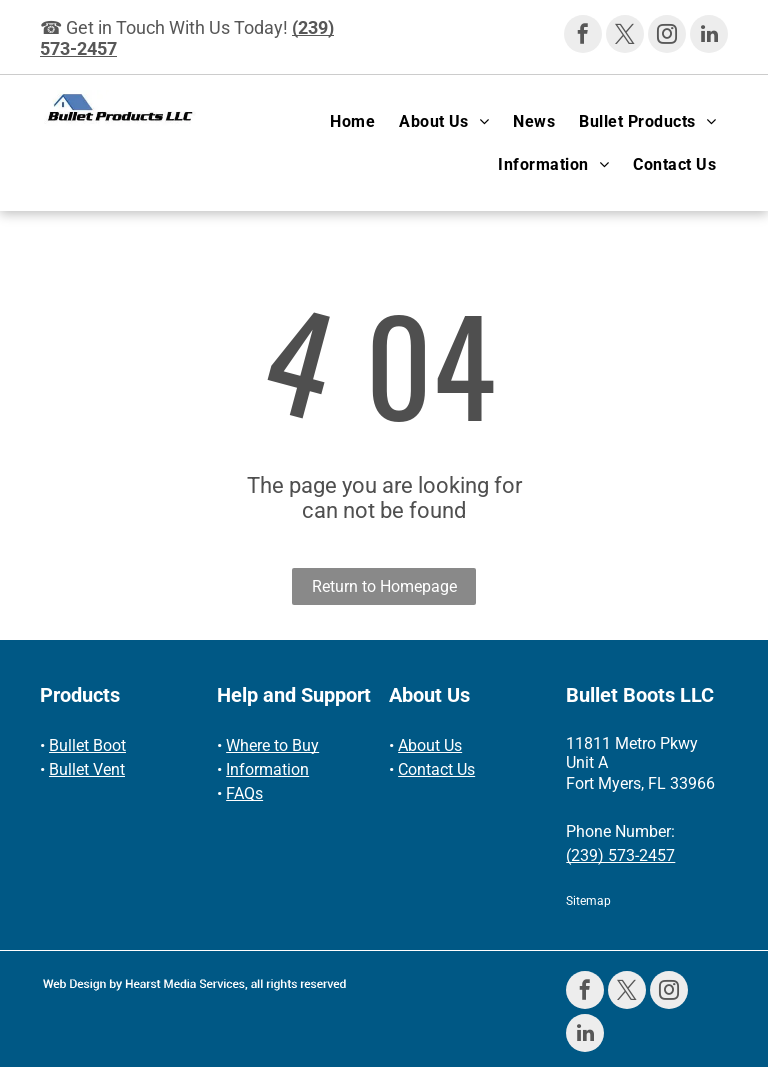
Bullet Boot (87, 745)
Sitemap (588, 901)
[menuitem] (352, 121)
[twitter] (625, 36)
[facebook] (583, 36)
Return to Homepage (384, 586)
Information (267, 769)
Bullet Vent (87, 769)
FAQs (244, 793)
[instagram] (667, 36)
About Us (430, 745)
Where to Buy (272, 745)
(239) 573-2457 (620, 855)
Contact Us (436, 769)
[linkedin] (709, 36)
